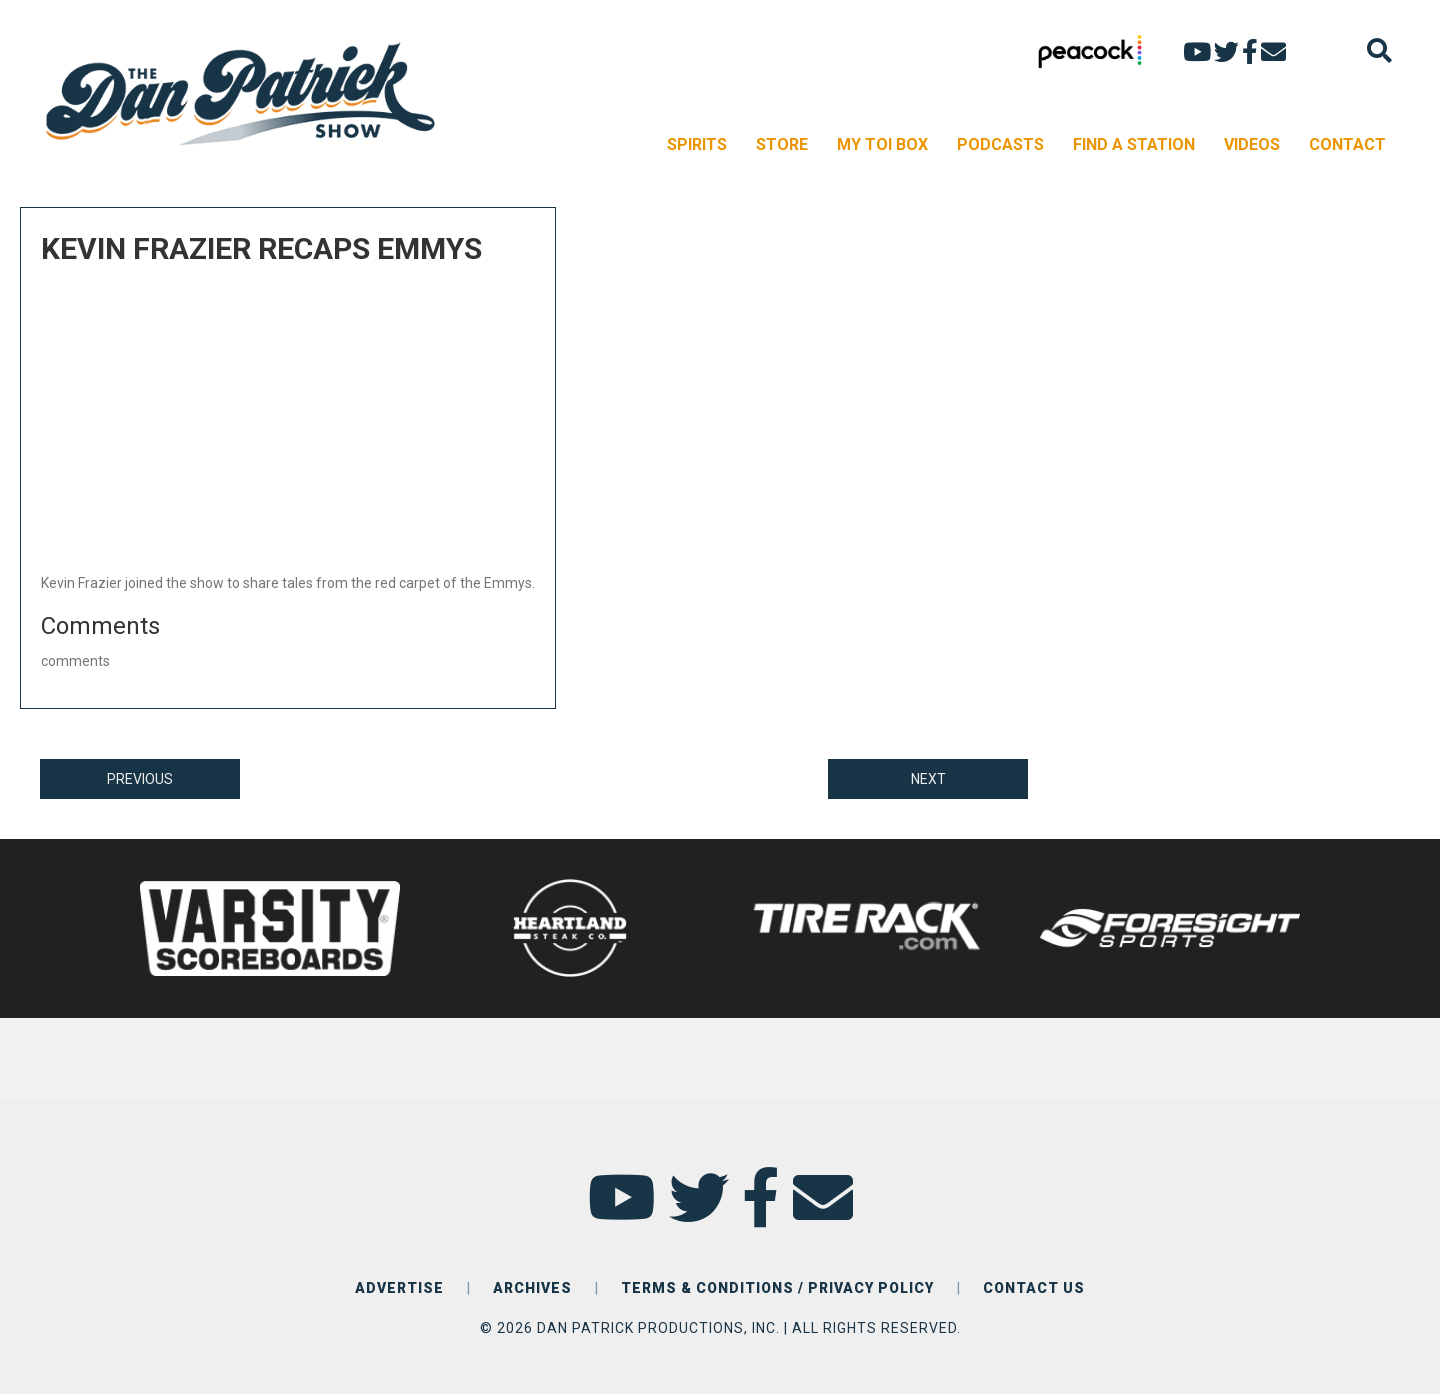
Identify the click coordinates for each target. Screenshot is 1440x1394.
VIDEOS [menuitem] (1252, 144)
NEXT (928, 779)
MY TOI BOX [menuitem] (882, 144)
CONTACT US (1034, 1288)
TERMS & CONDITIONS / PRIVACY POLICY (777, 1288)
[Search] (1379, 50)
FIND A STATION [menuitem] (1134, 144)
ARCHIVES (532, 1288)
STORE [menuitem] (782, 144)
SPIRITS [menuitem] (697, 144)
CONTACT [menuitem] (1347, 144)
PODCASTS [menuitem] (1000, 144)
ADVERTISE (399, 1288)
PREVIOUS (140, 779)
